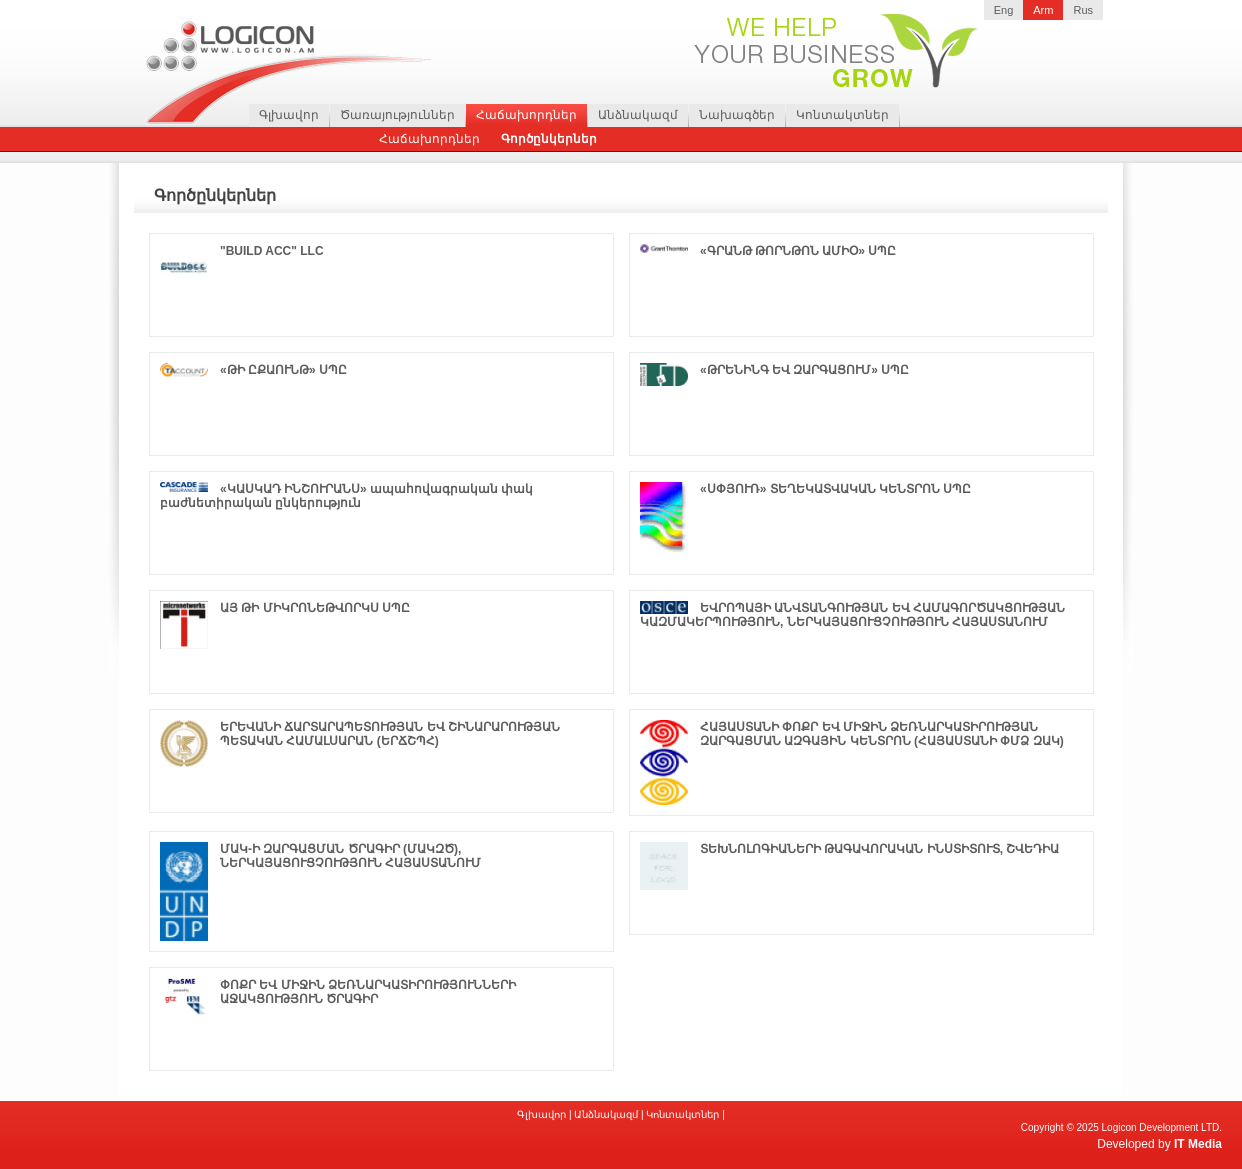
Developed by (1159, 1144)
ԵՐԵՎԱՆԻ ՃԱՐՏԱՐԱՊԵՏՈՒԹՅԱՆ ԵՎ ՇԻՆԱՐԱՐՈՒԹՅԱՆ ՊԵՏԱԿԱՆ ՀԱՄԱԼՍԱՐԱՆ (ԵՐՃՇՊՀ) (390, 734)
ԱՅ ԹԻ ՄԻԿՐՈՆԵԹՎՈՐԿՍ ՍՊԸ (315, 608)
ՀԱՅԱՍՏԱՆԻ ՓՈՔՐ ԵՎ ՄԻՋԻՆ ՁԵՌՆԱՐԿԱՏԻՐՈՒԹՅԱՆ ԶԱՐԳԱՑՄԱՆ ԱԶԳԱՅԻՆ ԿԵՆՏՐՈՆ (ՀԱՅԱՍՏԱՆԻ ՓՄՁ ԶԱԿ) (882, 734)
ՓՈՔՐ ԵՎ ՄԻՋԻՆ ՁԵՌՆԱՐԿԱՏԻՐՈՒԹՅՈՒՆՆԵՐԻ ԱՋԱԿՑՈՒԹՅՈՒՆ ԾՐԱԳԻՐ (368, 992)
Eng (1004, 10)
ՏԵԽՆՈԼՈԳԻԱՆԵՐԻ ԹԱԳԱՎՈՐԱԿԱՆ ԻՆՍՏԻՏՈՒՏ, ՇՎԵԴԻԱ (879, 849)
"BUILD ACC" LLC (272, 251)
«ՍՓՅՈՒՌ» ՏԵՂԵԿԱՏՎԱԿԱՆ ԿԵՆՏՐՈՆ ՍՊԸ (835, 489)
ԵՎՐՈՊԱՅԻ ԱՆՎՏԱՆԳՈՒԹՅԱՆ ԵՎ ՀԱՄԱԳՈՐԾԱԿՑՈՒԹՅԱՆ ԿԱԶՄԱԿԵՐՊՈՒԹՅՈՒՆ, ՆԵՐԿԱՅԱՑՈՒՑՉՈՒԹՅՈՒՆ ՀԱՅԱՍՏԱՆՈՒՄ (852, 615)
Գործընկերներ (549, 139)
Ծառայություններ (397, 115)
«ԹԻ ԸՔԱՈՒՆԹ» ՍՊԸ (283, 370)
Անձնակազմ (638, 115)
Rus (1083, 10)
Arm (1043, 10)
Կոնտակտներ (842, 115)
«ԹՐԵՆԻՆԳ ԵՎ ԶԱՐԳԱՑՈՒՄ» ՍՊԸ (804, 370)
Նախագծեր (737, 115)
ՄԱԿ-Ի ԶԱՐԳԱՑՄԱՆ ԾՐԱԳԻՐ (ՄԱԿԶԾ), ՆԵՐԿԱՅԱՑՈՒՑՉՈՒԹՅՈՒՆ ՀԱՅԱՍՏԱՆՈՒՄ (350, 856)
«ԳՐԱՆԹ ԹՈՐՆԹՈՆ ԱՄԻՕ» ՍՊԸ (798, 251)
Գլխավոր (289, 115)
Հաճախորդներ (526, 115)
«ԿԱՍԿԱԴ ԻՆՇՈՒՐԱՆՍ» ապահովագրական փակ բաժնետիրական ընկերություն (346, 496)
